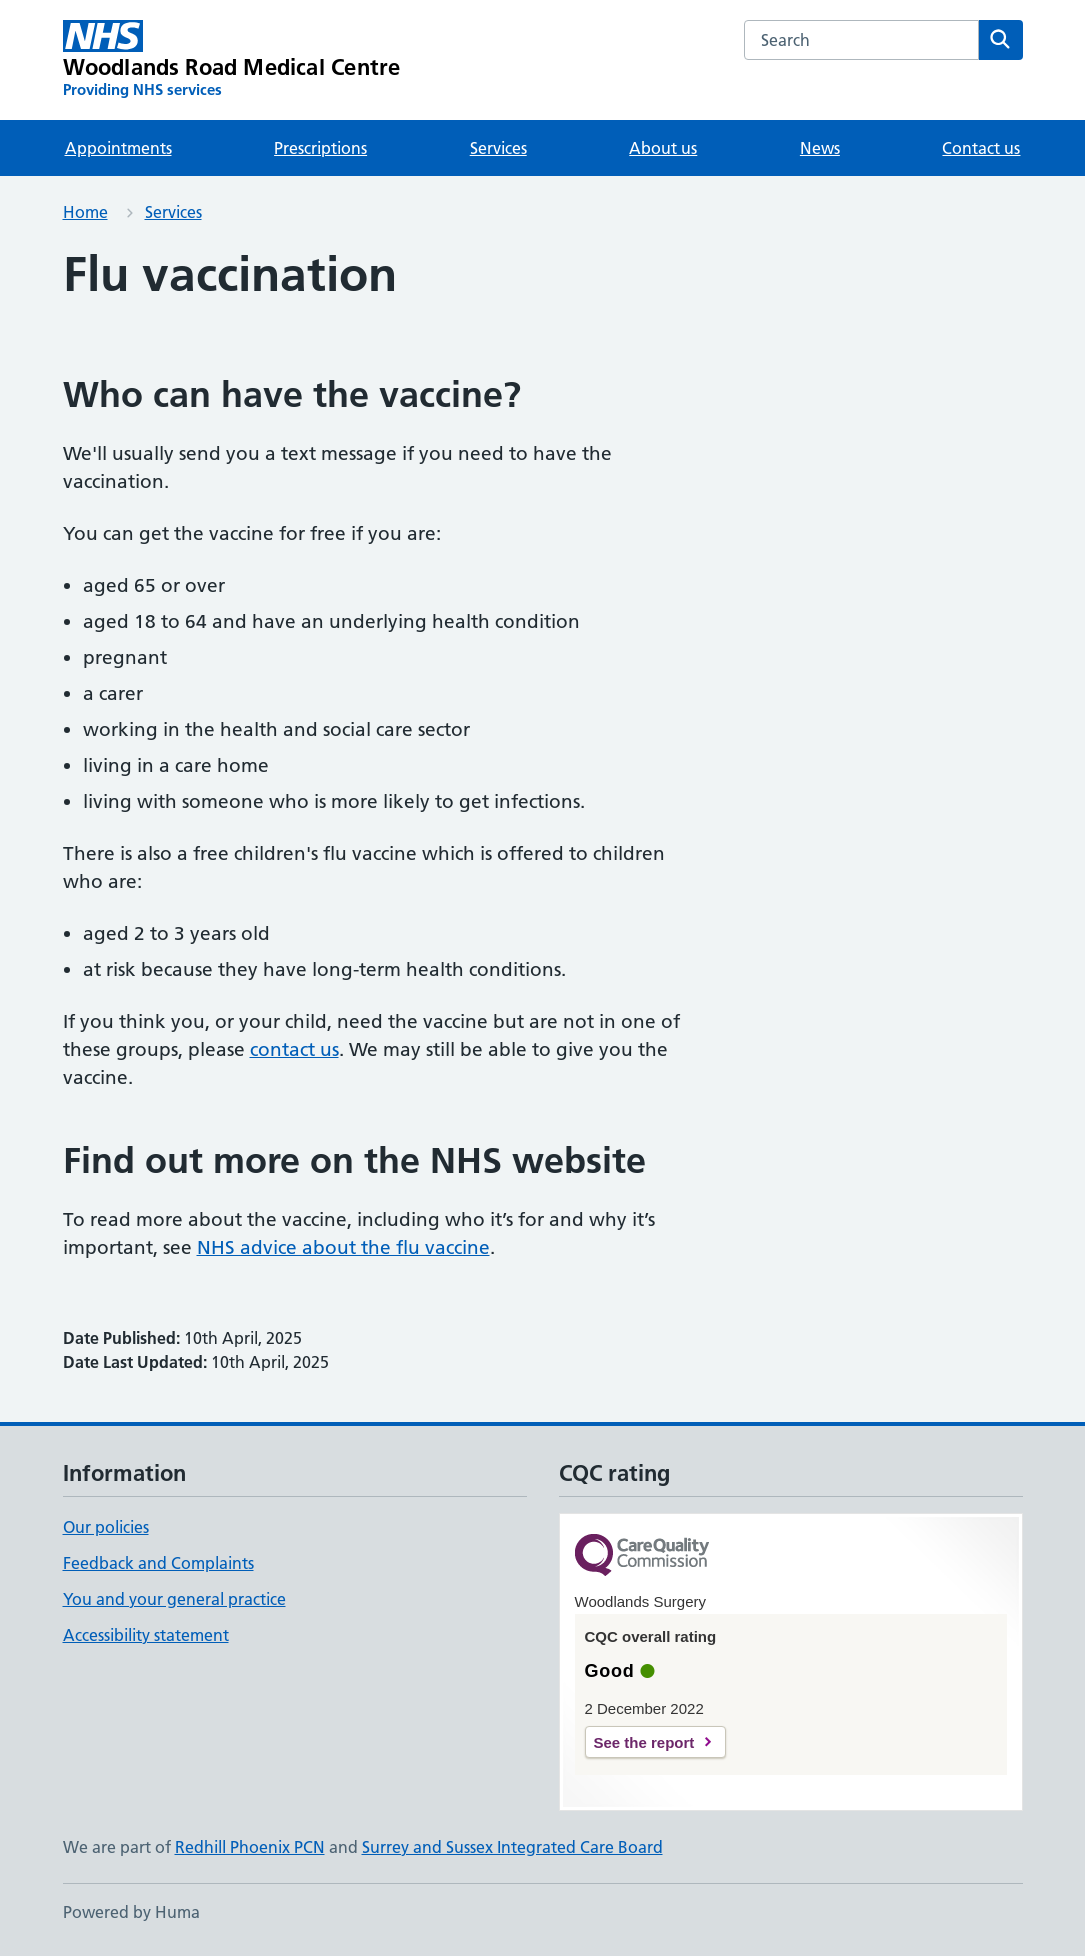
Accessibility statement (146, 1635)
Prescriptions (320, 148)
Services (498, 148)
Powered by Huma (131, 1912)
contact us (294, 1049)
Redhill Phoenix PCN (250, 1847)
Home (85, 212)
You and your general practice (174, 1599)
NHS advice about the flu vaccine (343, 1247)
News (820, 148)
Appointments (118, 148)
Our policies (106, 1527)
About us (663, 148)
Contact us (981, 148)
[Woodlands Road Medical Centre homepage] (232, 60)
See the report (644, 1742)
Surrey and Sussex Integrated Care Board (512, 1847)
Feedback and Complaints (158, 1563)
